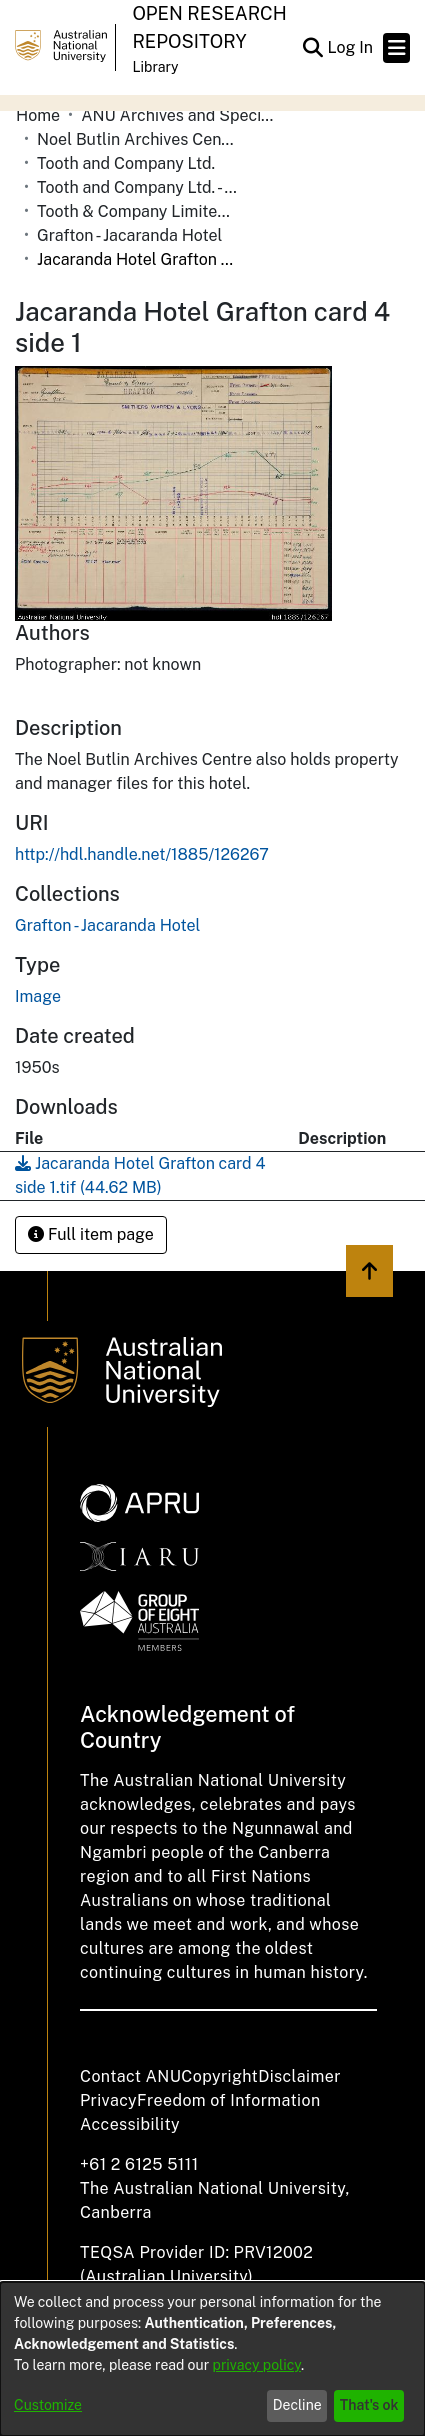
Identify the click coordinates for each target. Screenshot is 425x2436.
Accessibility (130, 2124)
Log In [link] (351, 47)
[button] (312, 48)
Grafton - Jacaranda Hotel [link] (129, 235)
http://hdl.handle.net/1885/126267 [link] (142, 854)
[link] (107, 925)
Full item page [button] (91, 1234)
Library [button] (155, 67)
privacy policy (257, 2365)
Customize (48, 2405)
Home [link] (38, 115)
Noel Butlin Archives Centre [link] (137, 139)
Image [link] (38, 996)
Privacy (108, 2100)
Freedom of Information (228, 2100)
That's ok (369, 2405)
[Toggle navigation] (396, 48)
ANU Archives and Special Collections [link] (181, 115)
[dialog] (212, 2359)
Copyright (219, 2076)
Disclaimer (299, 2076)
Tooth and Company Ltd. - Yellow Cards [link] (137, 187)
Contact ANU (130, 2076)
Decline (297, 2405)
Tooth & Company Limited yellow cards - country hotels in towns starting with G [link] (137, 211)
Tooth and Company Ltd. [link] (126, 163)
